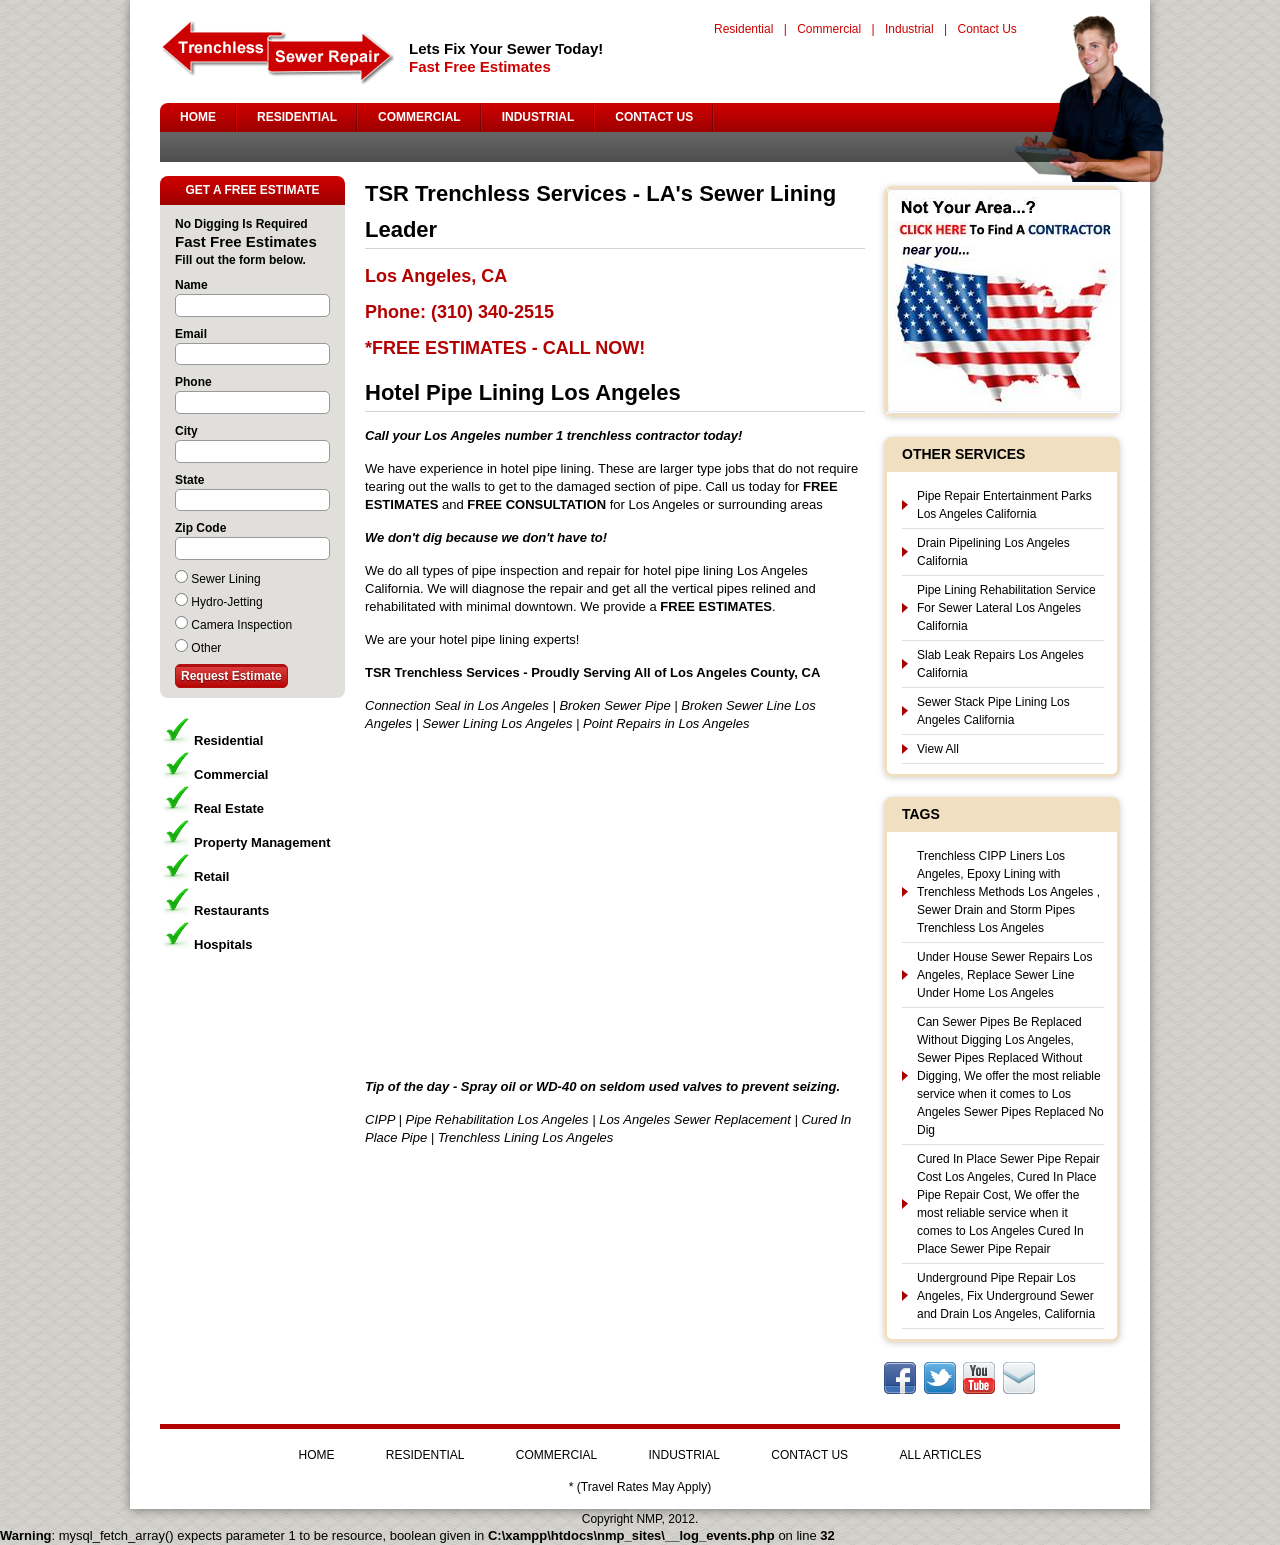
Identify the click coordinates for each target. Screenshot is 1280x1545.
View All (938, 749)
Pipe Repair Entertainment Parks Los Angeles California (1004, 505)
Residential (743, 29)
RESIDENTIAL (297, 117)
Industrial (909, 29)
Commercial (829, 29)
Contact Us (986, 29)
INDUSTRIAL (538, 117)
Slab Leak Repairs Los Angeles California (1000, 664)
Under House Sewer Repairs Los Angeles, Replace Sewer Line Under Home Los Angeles (1004, 975)
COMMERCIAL (419, 117)
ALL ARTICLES (940, 1455)
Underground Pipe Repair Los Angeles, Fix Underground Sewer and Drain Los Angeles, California (1006, 1296)
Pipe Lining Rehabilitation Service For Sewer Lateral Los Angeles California (1006, 608)
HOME (198, 117)
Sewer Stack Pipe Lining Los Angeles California (993, 711)
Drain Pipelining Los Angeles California (993, 552)
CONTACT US (654, 117)
